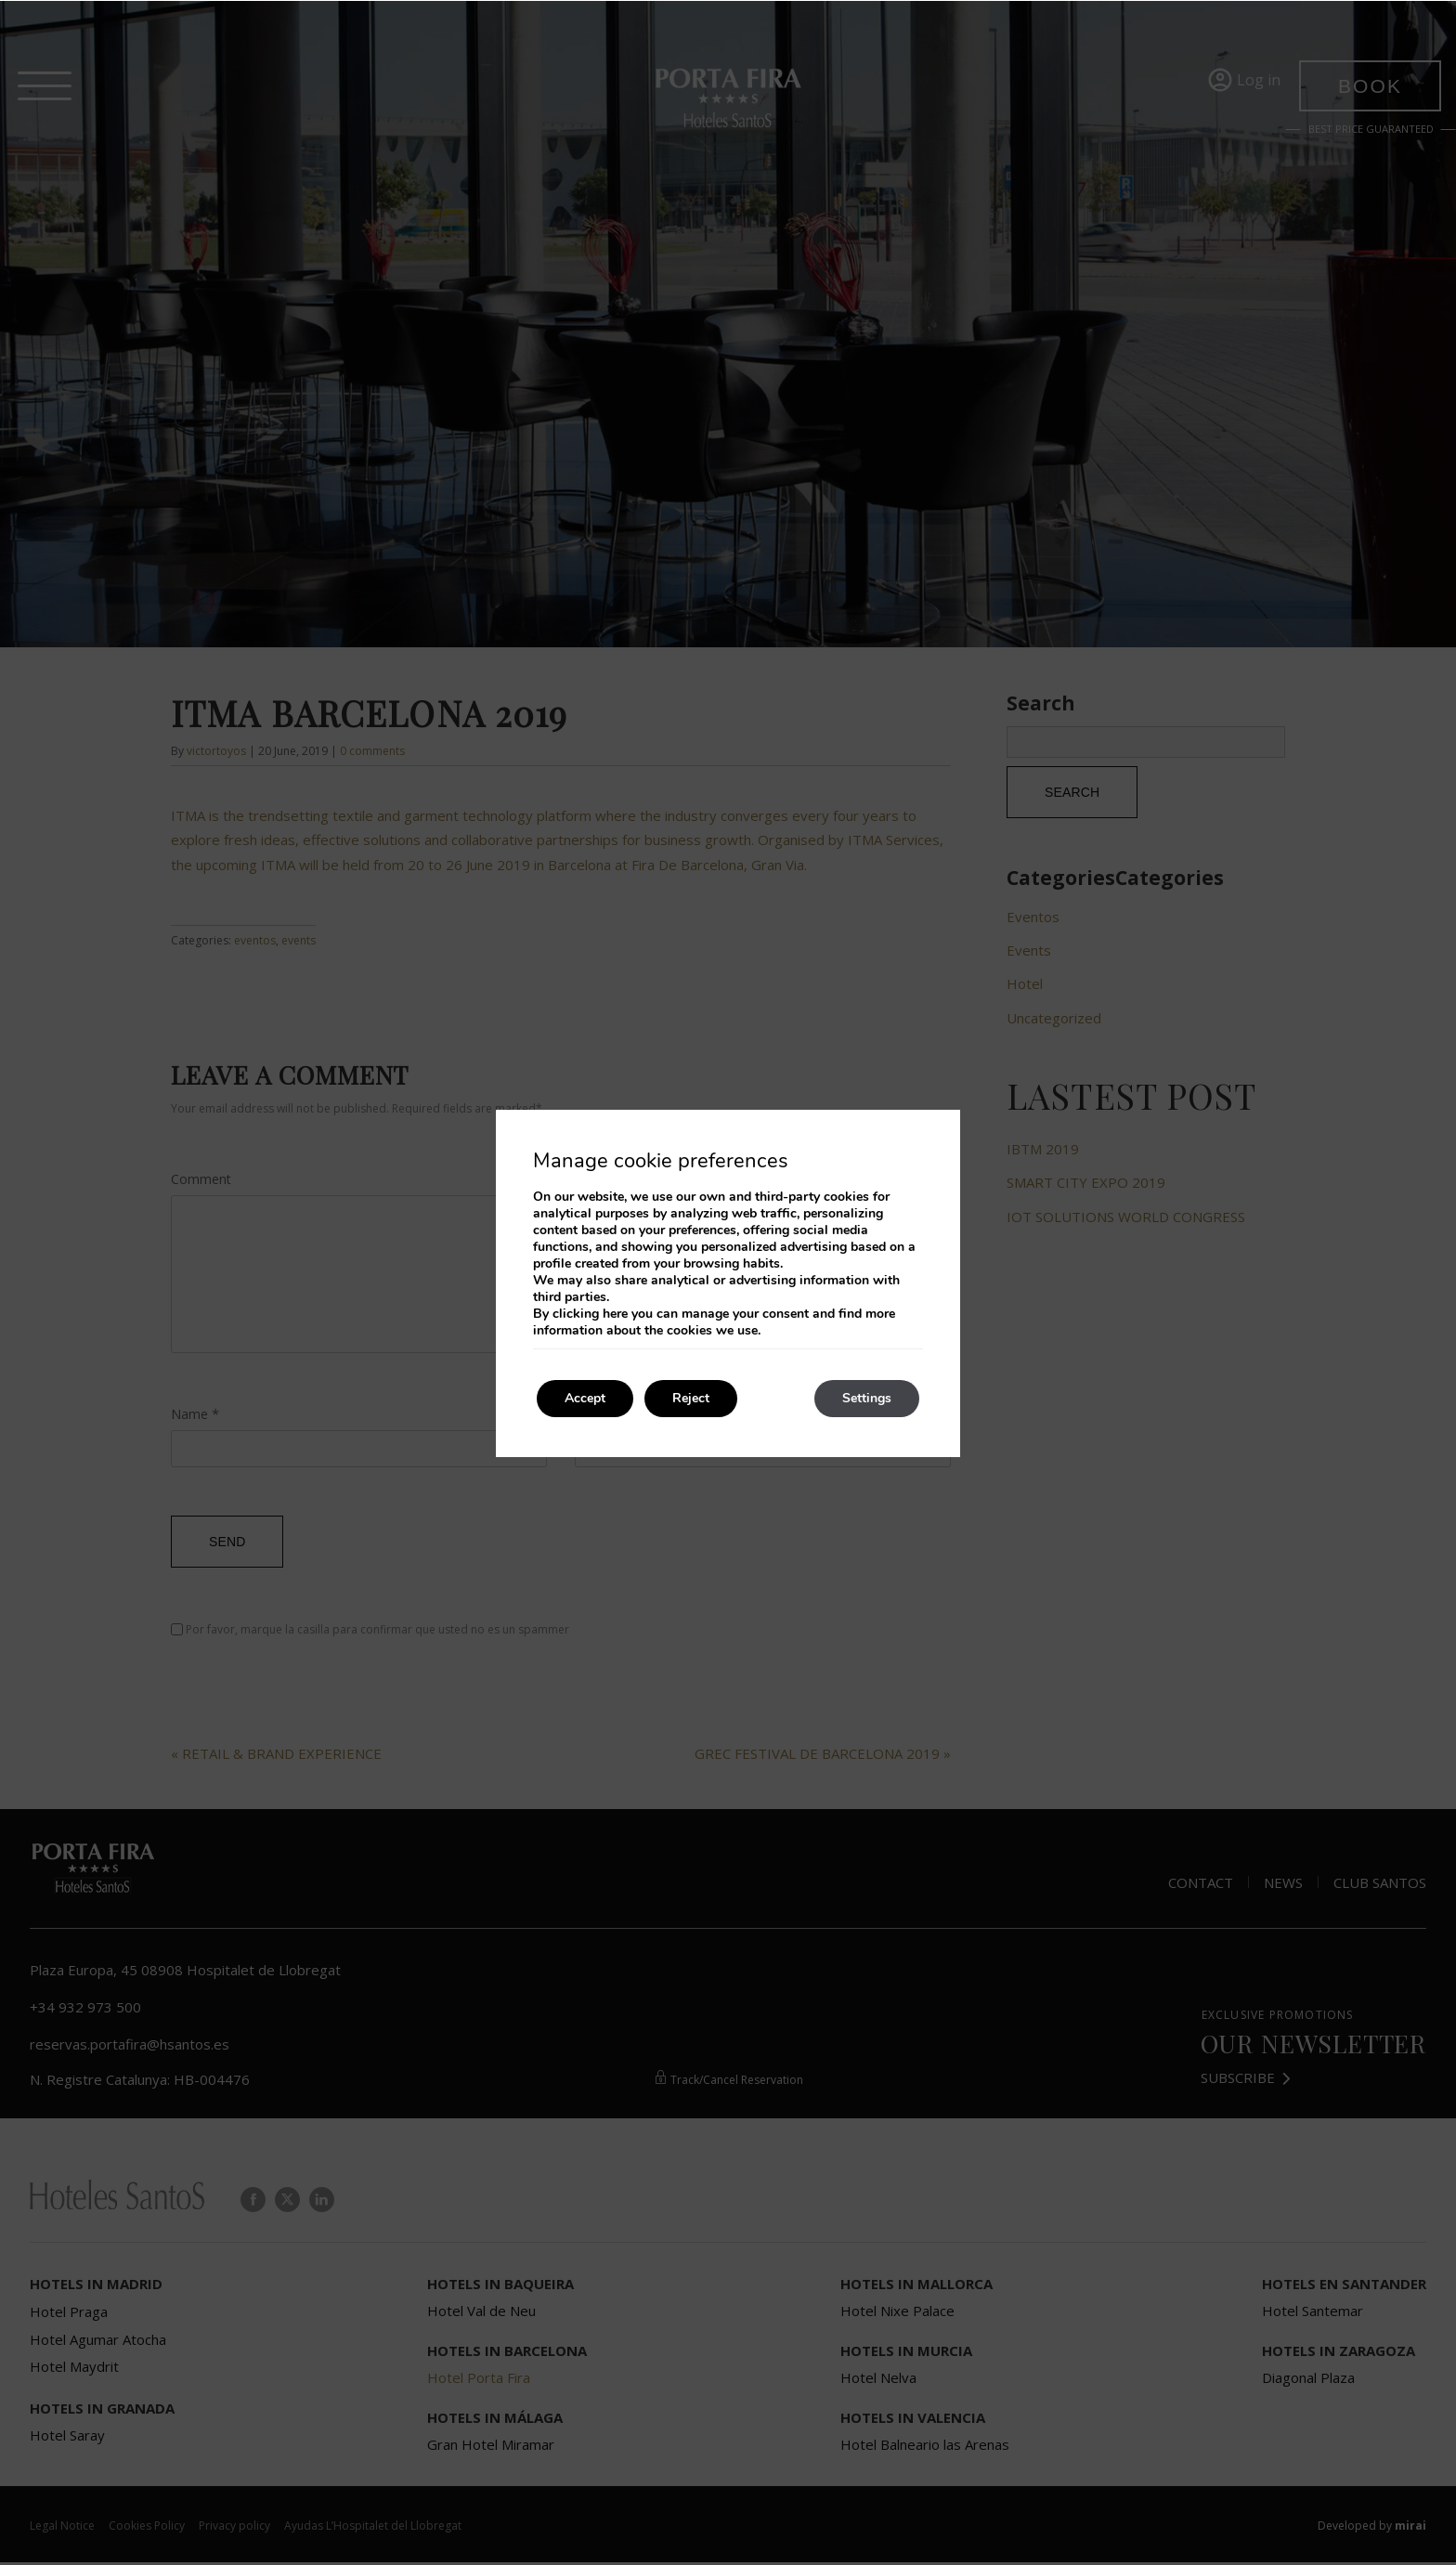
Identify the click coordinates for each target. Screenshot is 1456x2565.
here (615, 1313)
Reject (690, 1398)
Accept (585, 1398)
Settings (866, 1398)
